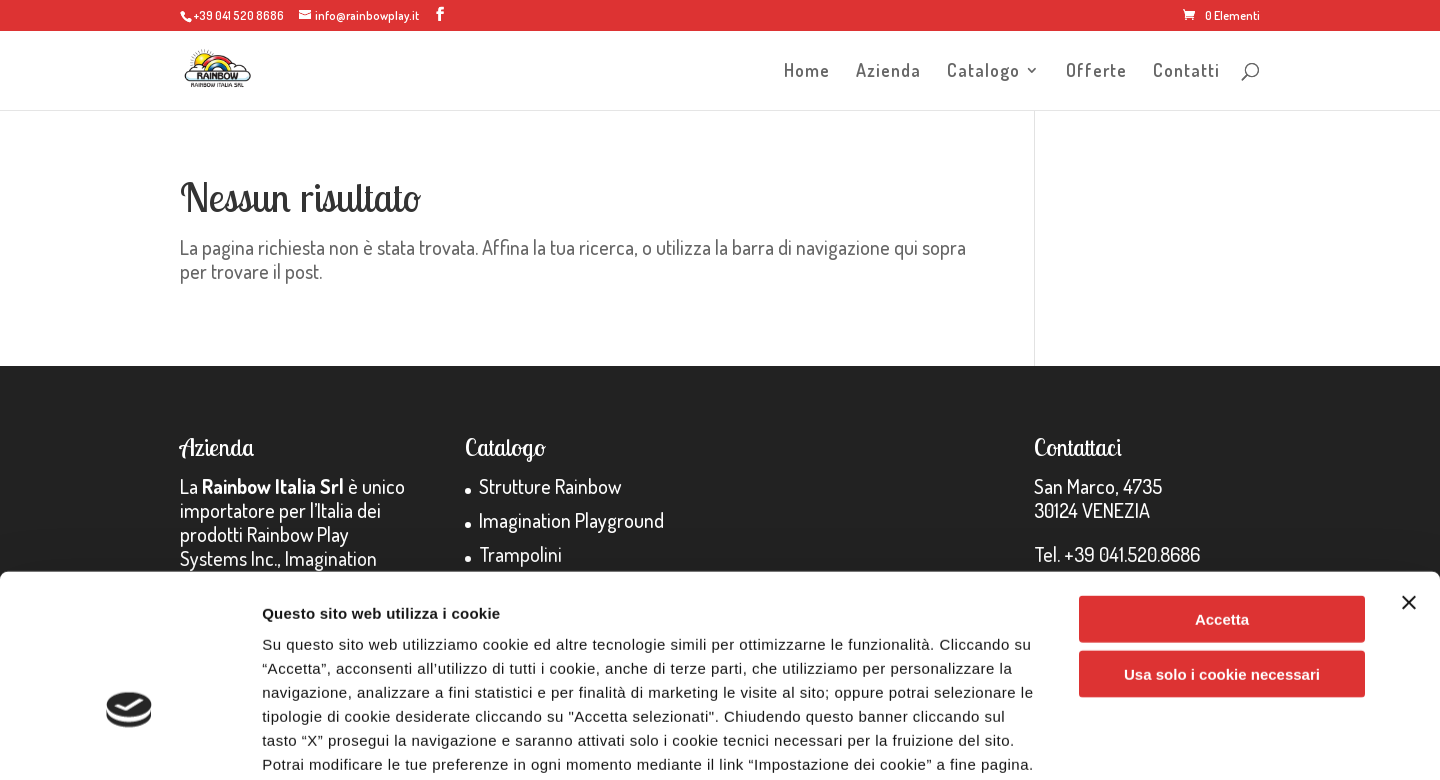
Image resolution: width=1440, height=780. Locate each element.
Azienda (888, 72)
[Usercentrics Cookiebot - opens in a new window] (129, 741)
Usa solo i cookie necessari (1222, 545)
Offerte (1096, 72)
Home (807, 72)
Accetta (1222, 490)
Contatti (1186, 72)
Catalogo (983, 72)
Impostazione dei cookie (1086, 740)
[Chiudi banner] (1409, 474)
